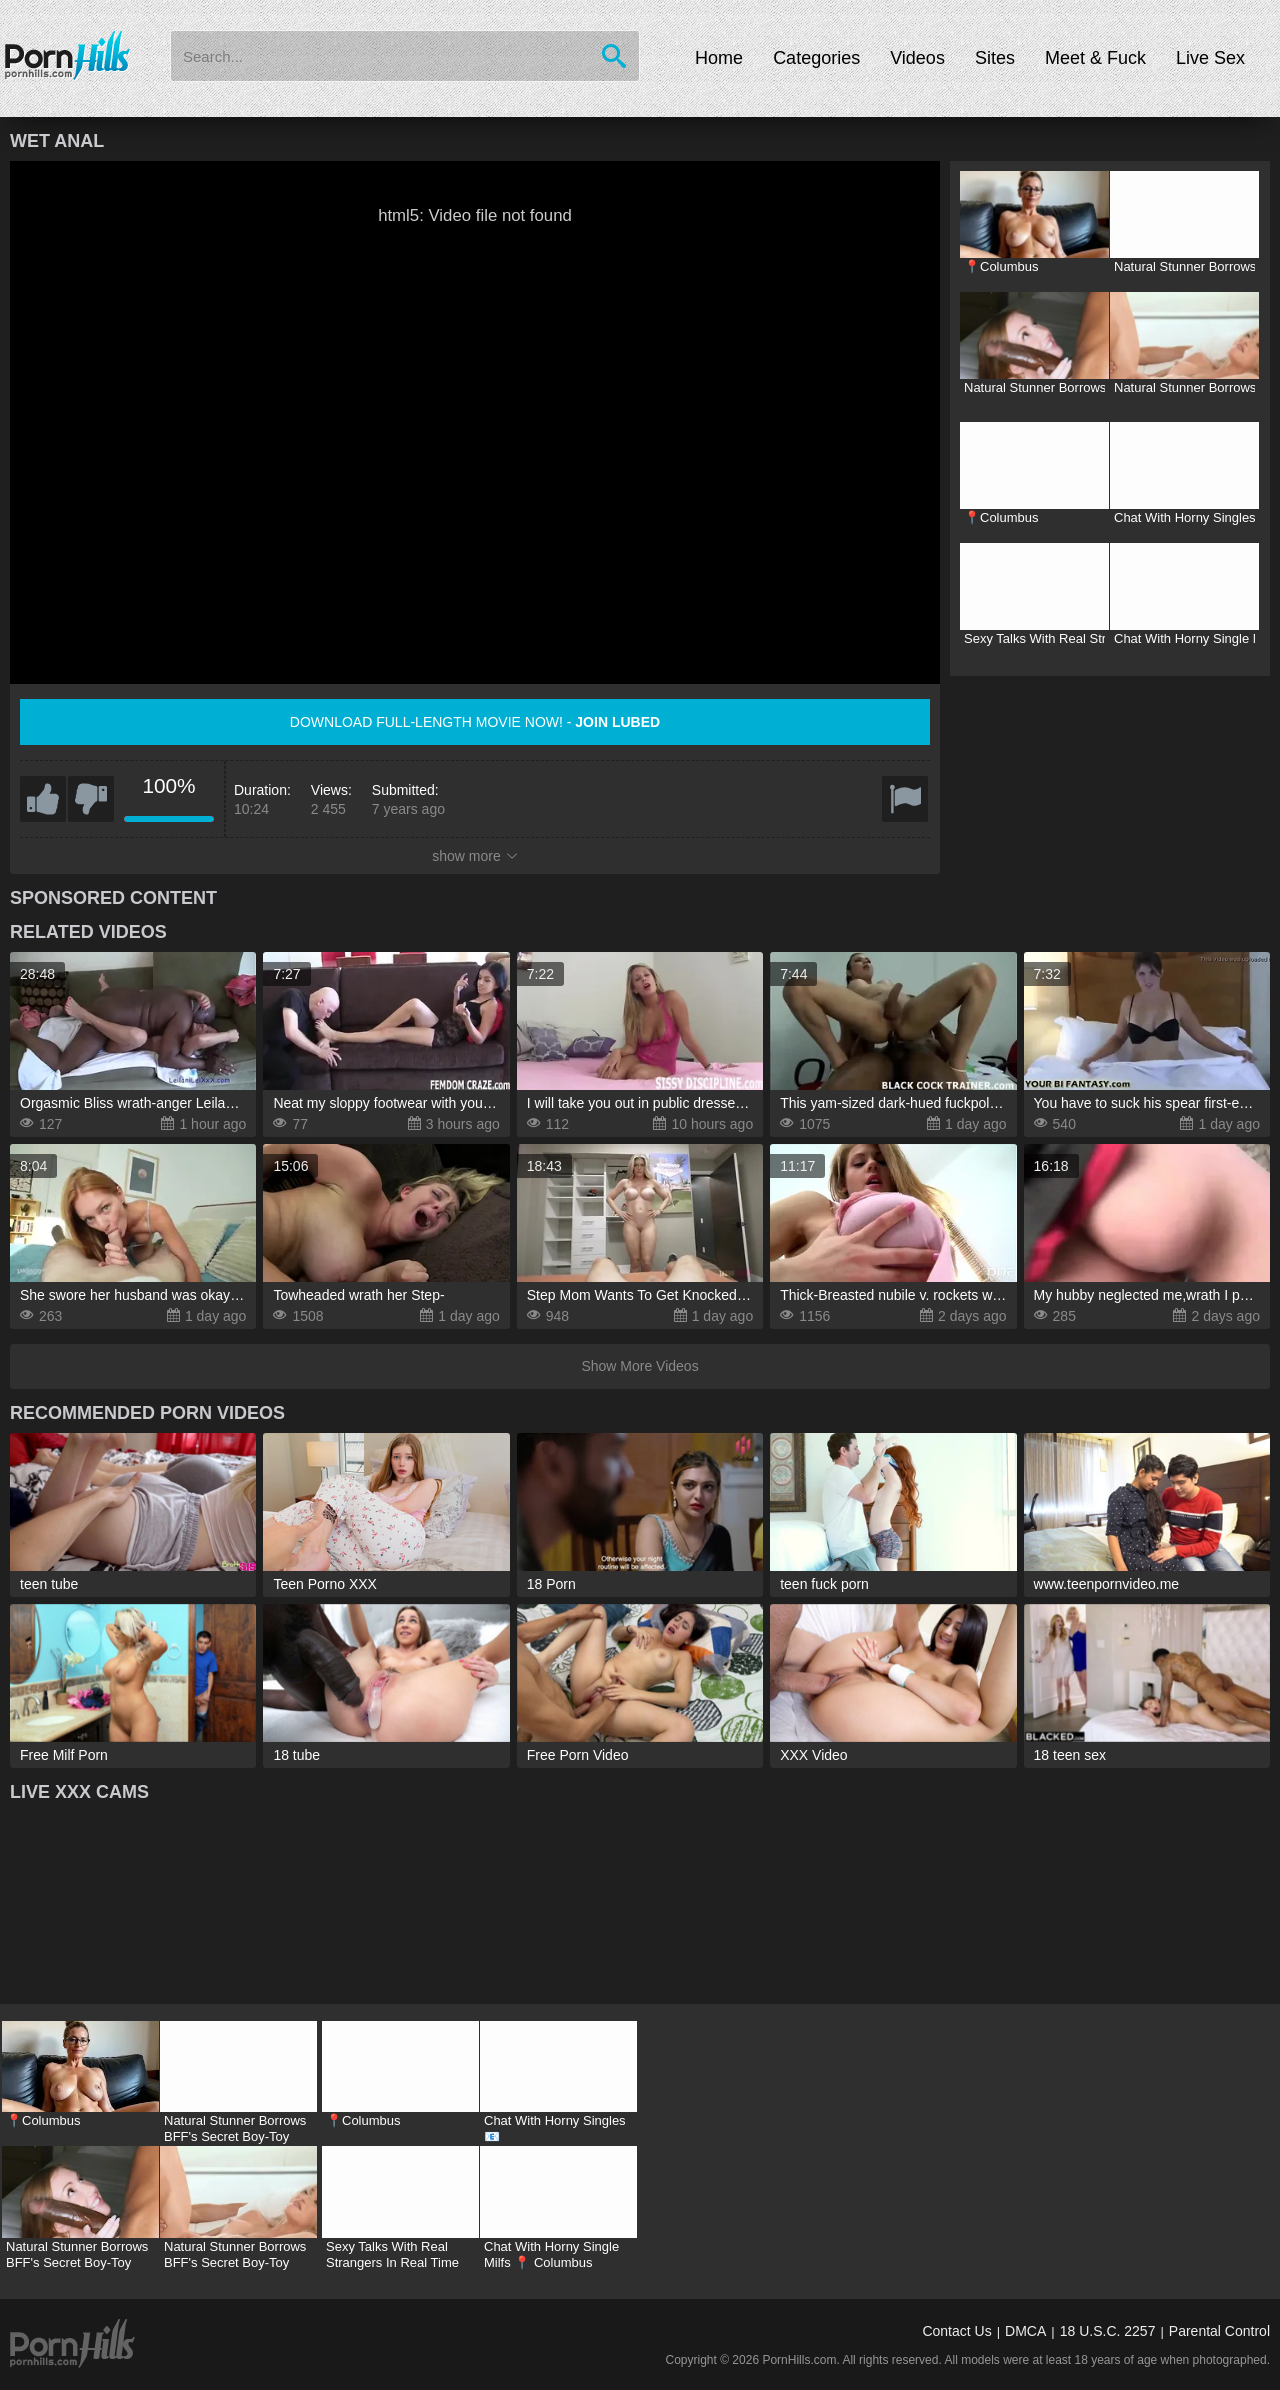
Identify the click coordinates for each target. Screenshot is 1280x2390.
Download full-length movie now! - (475, 722)
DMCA (1025, 2331)
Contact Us (956, 2331)
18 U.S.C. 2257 (1108, 2331)
